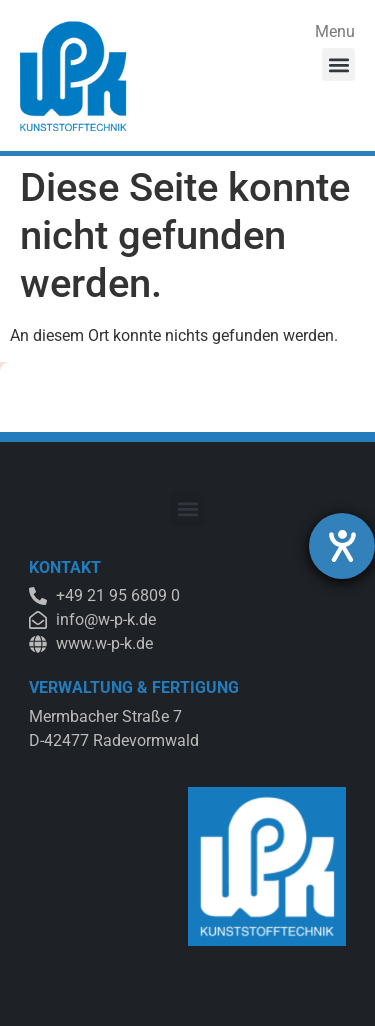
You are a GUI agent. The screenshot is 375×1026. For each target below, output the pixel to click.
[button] (338, 64)
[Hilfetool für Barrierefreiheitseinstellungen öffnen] (342, 546)
